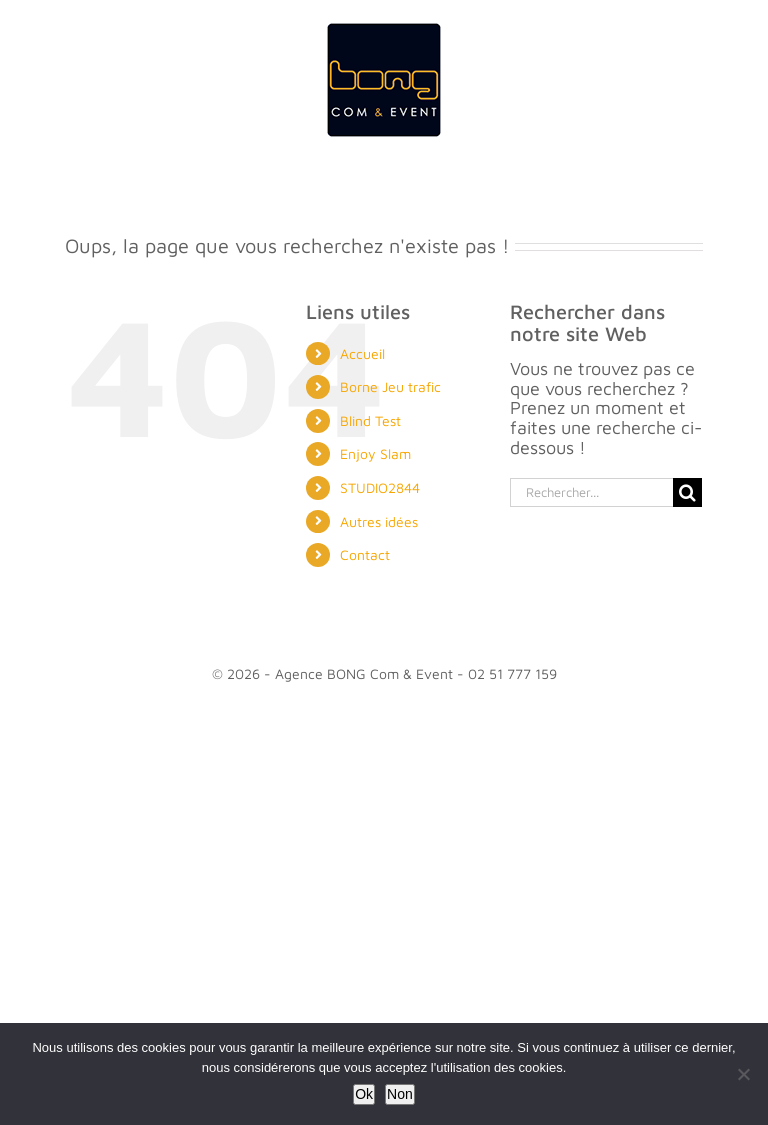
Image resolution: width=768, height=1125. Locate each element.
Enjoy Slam (375, 453)
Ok (364, 1094)
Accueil (362, 353)
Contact (365, 554)
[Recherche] (687, 492)
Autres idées (379, 521)
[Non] (743, 1074)
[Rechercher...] (591, 492)
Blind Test (370, 420)
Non (400, 1094)
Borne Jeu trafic (390, 386)
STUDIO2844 (380, 487)
